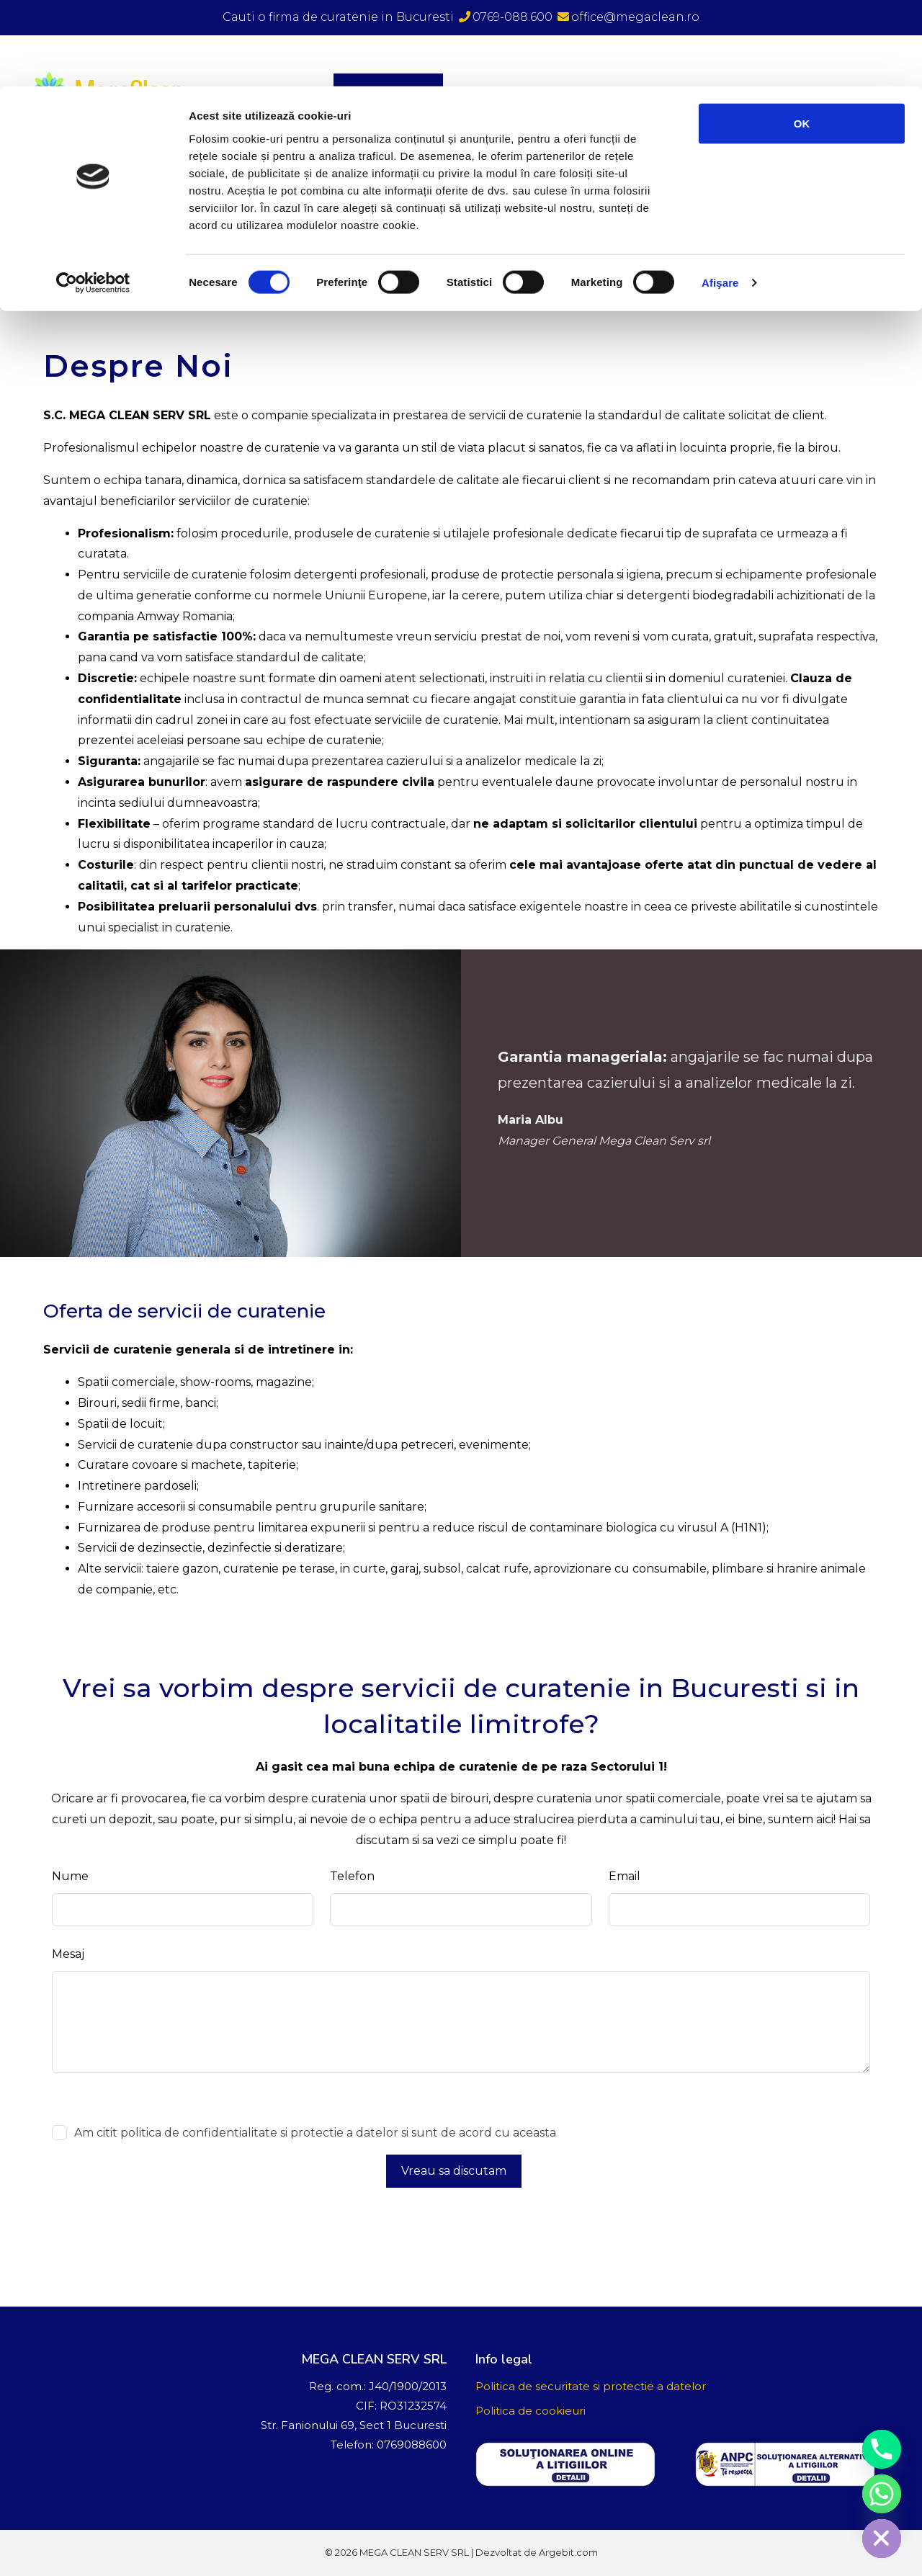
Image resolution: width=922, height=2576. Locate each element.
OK (802, 37)
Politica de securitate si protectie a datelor (590, 2386)
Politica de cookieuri (530, 2411)
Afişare (720, 197)
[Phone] (881, 2449)
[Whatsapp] (881, 2493)
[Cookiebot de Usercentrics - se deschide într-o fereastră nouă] (93, 197)
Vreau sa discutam (453, 2171)
